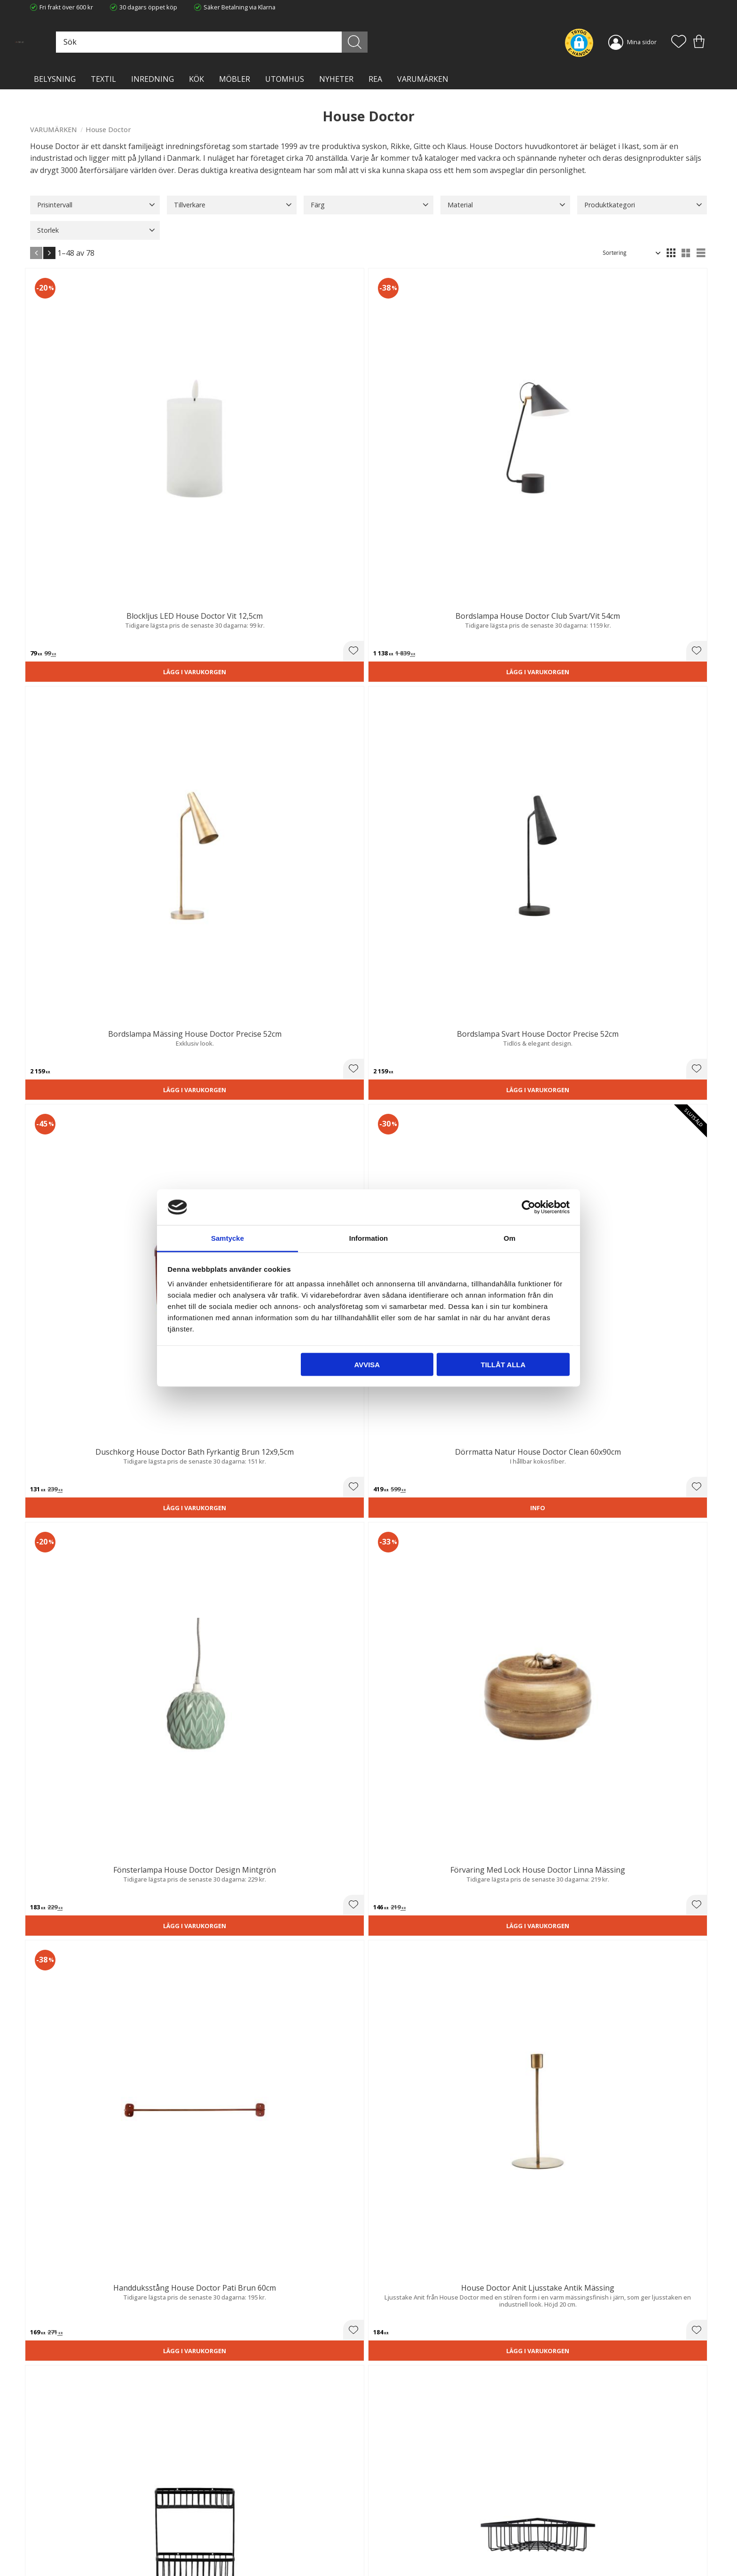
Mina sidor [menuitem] (642, 42)
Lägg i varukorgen (82, 463)
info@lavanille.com (77, 2538)
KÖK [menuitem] (196, 79)
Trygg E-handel (223, 2502)
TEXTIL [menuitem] (103, 79)
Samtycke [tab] (227, 1238)
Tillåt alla (503, 1364)
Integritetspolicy (225, 2521)
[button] (678, 42)
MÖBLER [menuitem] (234, 79)
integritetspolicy (604, 2393)
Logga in (387, 2546)
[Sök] (410, 42)
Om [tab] (509, 1238)
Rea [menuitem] (375, 79)
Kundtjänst (391, 2502)
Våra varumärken (227, 2550)
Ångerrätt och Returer (234, 2511)
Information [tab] (368, 1238)
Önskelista (391, 2556)
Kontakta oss (221, 2531)
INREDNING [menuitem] (152, 79)
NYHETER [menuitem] (336, 79)
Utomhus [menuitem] (284, 79)
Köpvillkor (389, 2511)
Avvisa (367, 1364)
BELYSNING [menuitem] (55, 79)
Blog (209, 2541)
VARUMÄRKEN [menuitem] (422, 79)
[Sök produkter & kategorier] (309, 42)
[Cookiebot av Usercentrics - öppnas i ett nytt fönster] (528, 1207)
